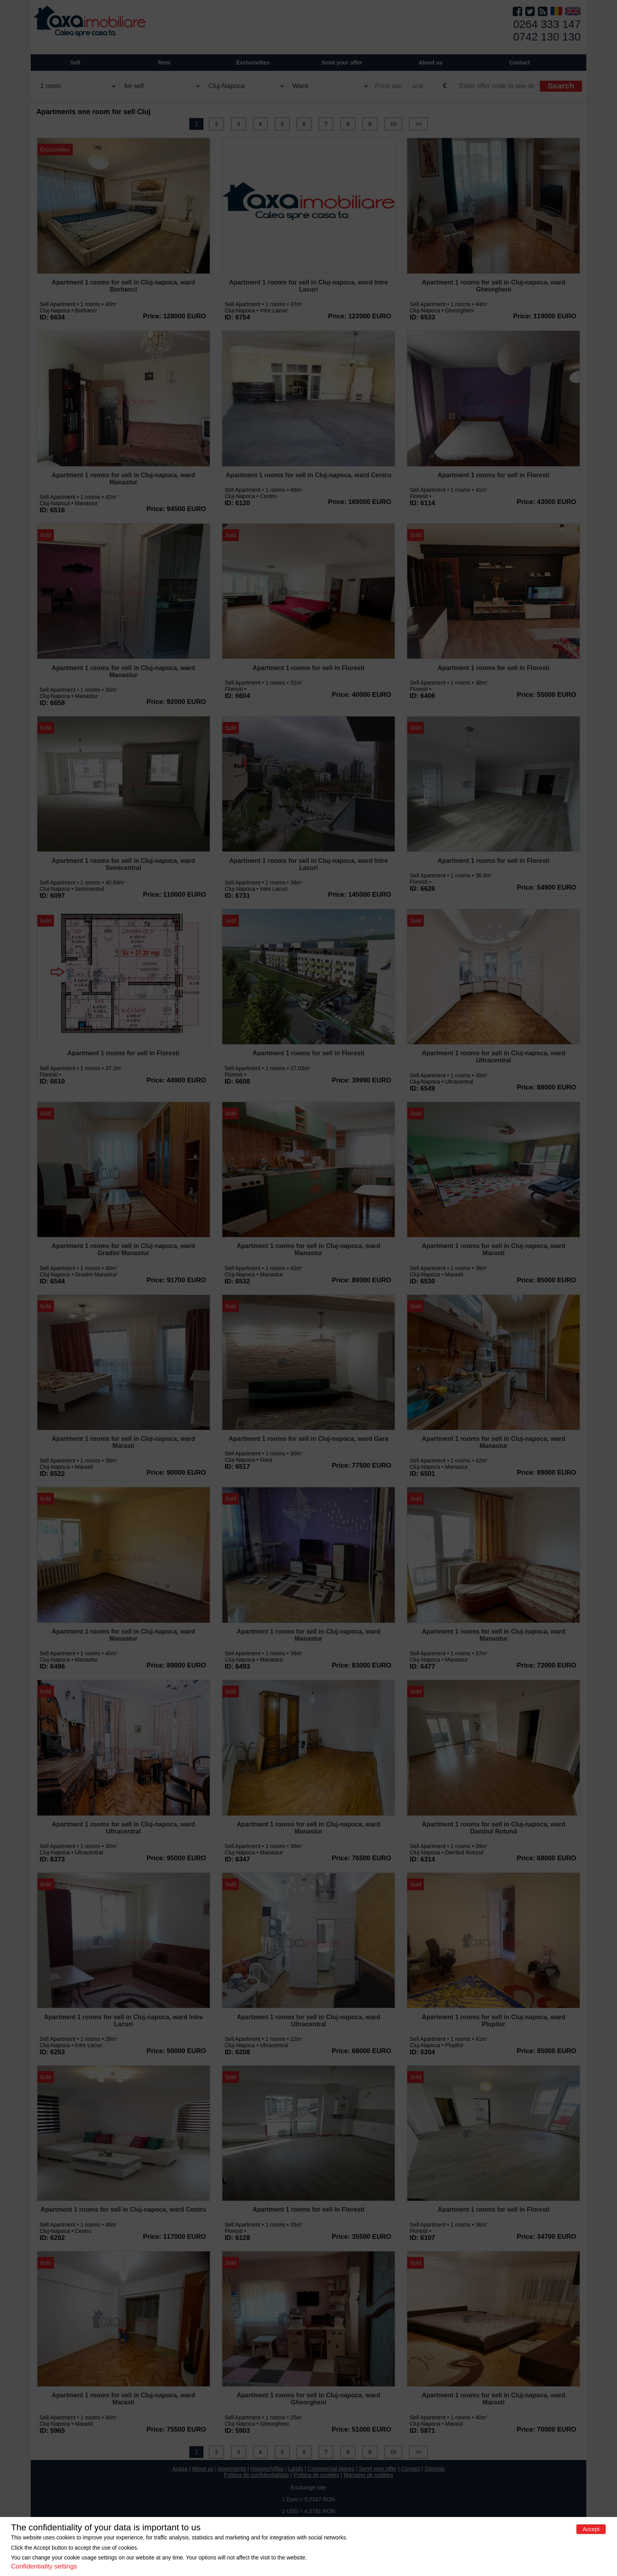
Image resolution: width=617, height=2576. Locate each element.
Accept (591, 2529)
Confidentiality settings (44, 2566)
